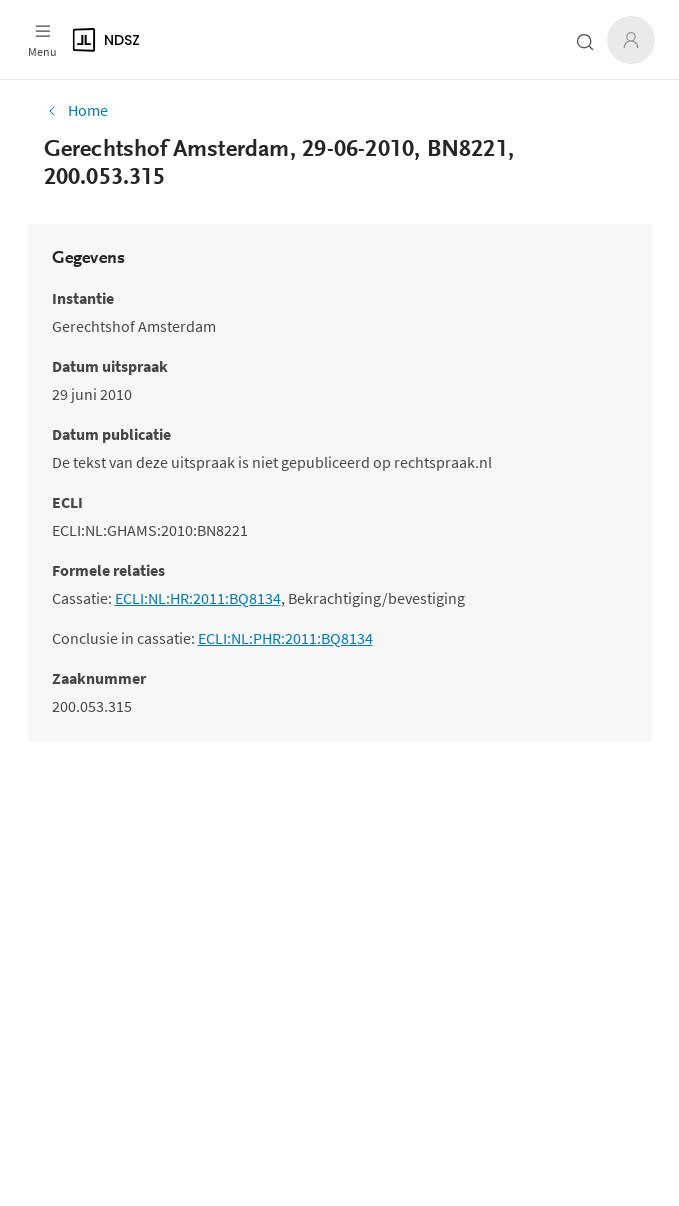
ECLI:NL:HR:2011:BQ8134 (198, 598)
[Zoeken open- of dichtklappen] (585, 42)
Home (76, 110)
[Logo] (250, 40)
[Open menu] (42, 40)
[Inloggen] (631, 40)
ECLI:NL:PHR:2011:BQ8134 (285, 638)
